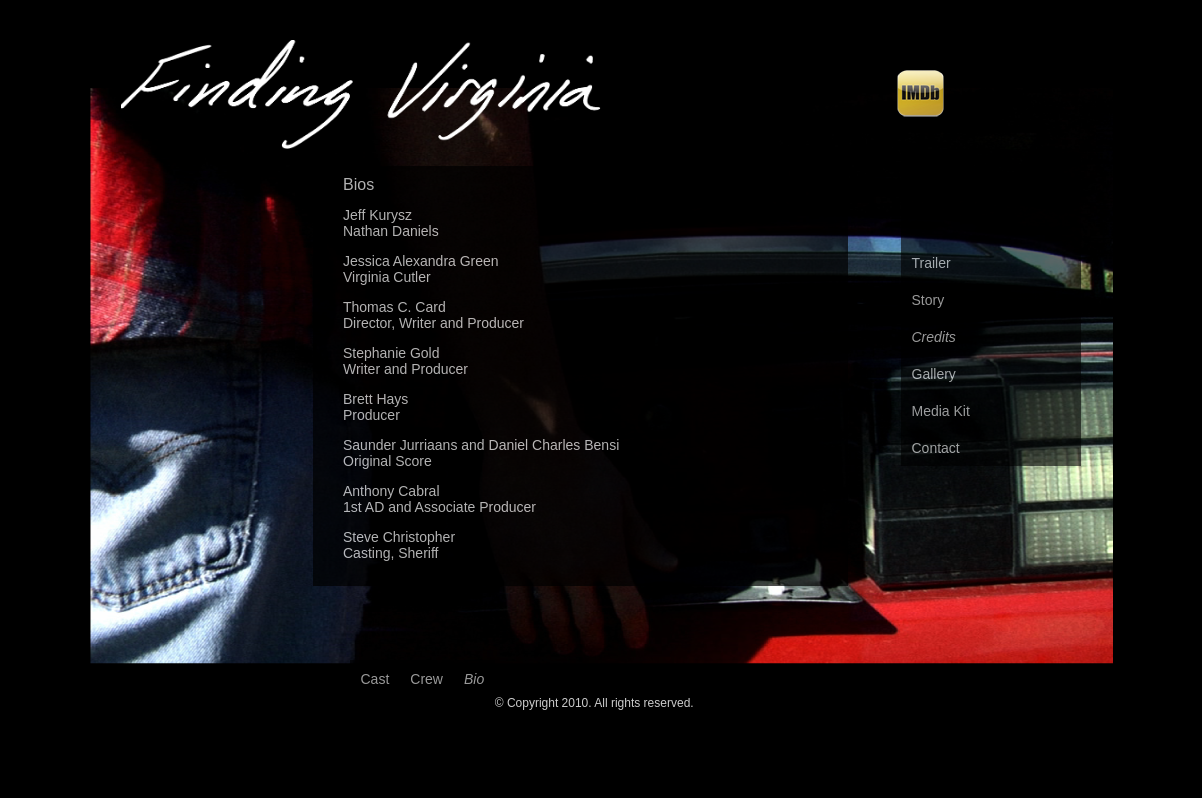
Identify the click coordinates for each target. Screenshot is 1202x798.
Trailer (931, 263)
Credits (934, 337)
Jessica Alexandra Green (421, 261)
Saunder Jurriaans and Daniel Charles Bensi (481, 445)
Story (928, 300)
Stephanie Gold (391, 353)
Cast (375, 679)
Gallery (934, 374)
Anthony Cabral (391, 491)
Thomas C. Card (394, 307)
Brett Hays (375, 399)
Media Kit (941, 411)
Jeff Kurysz (377, 215)
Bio (474, 679)
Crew (426, 679)
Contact (936, 448)
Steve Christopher (399, 537)
